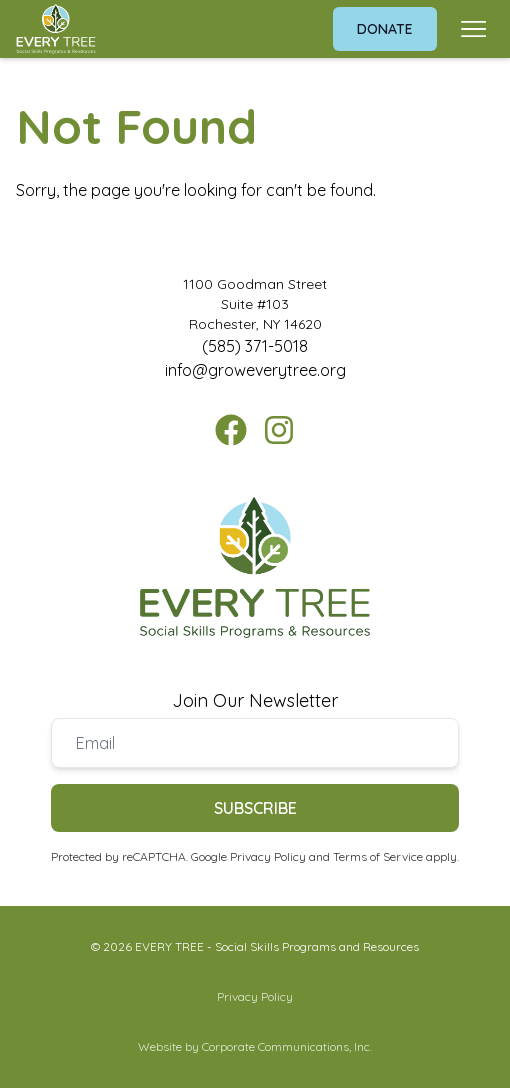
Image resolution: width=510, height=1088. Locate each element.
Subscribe (255, 808)
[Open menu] (473, 29)
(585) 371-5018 (255, 346)
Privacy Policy (268, 856)
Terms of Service (378, 856)
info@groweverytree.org (255, 370)
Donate (385, 29)
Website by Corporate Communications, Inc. (255, 1046)
